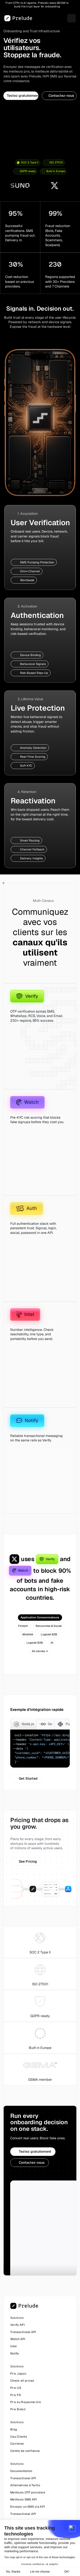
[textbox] (40, 1749)
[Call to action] (20, 95)
